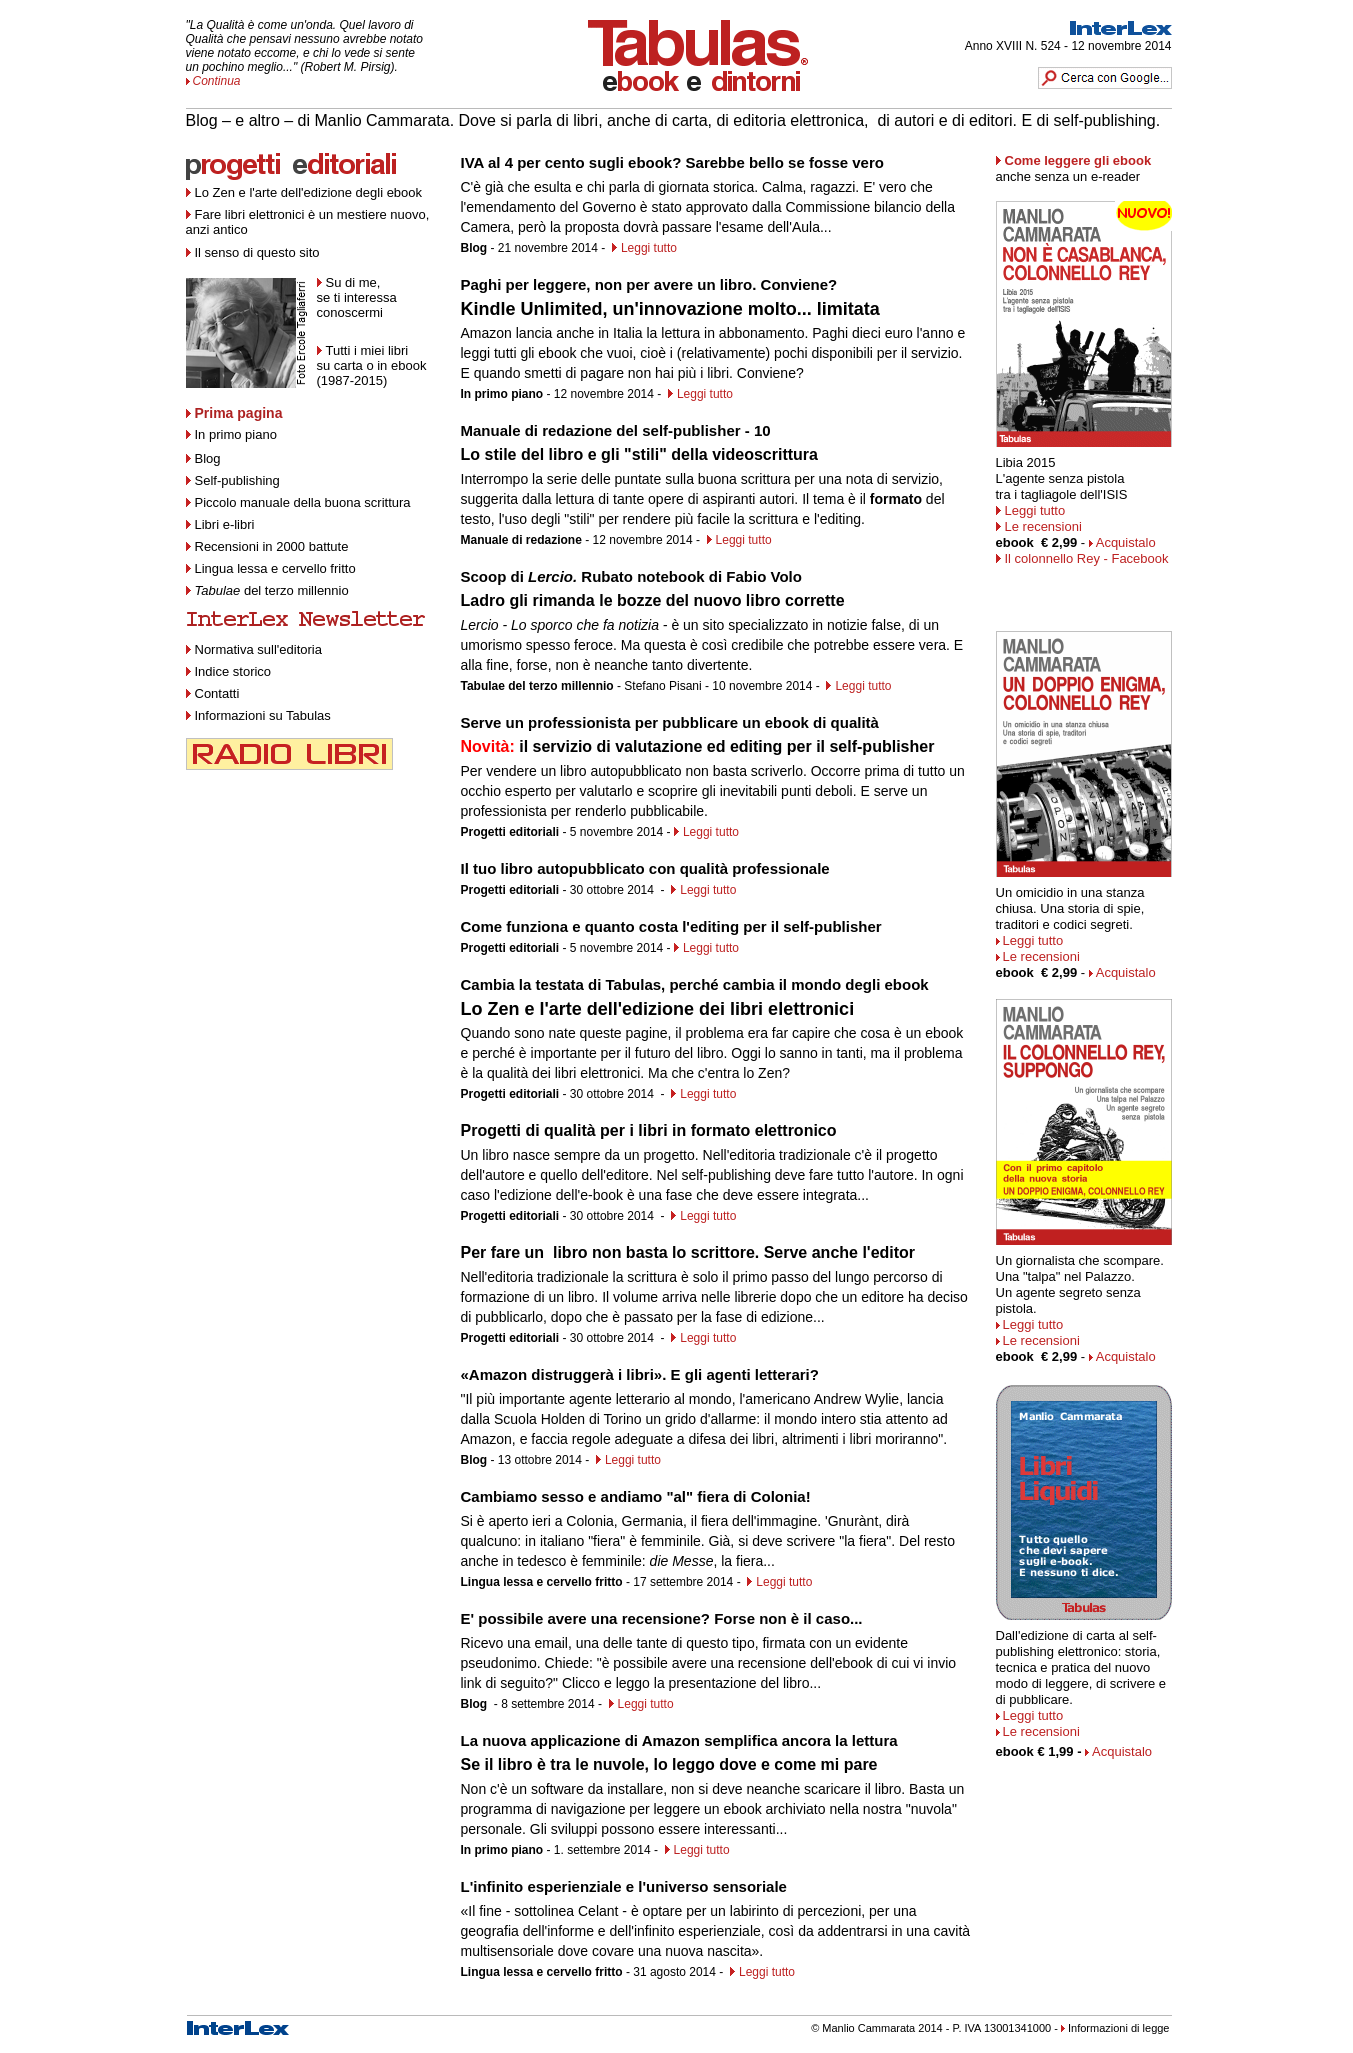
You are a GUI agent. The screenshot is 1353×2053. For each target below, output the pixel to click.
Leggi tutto (649, 248)
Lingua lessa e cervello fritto (275, 568)
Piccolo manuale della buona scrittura (303, 502)
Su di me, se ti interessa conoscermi (357, 297)
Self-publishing (237, 480)
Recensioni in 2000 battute (272, 546)
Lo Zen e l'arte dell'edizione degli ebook (309, 192)
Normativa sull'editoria (258, 649)
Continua (217, 81)
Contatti (213, 693)
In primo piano (231, 434)
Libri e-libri (225, 524)
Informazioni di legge (1119, 2028)
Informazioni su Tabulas (258, 715)
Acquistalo (1126, 542)
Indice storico (229, 671)
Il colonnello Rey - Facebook (1087, 558)
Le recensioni (1043, 526)
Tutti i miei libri (367, 350)
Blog (203, 458)
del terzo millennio (272, 590)
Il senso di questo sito (257, 252)
